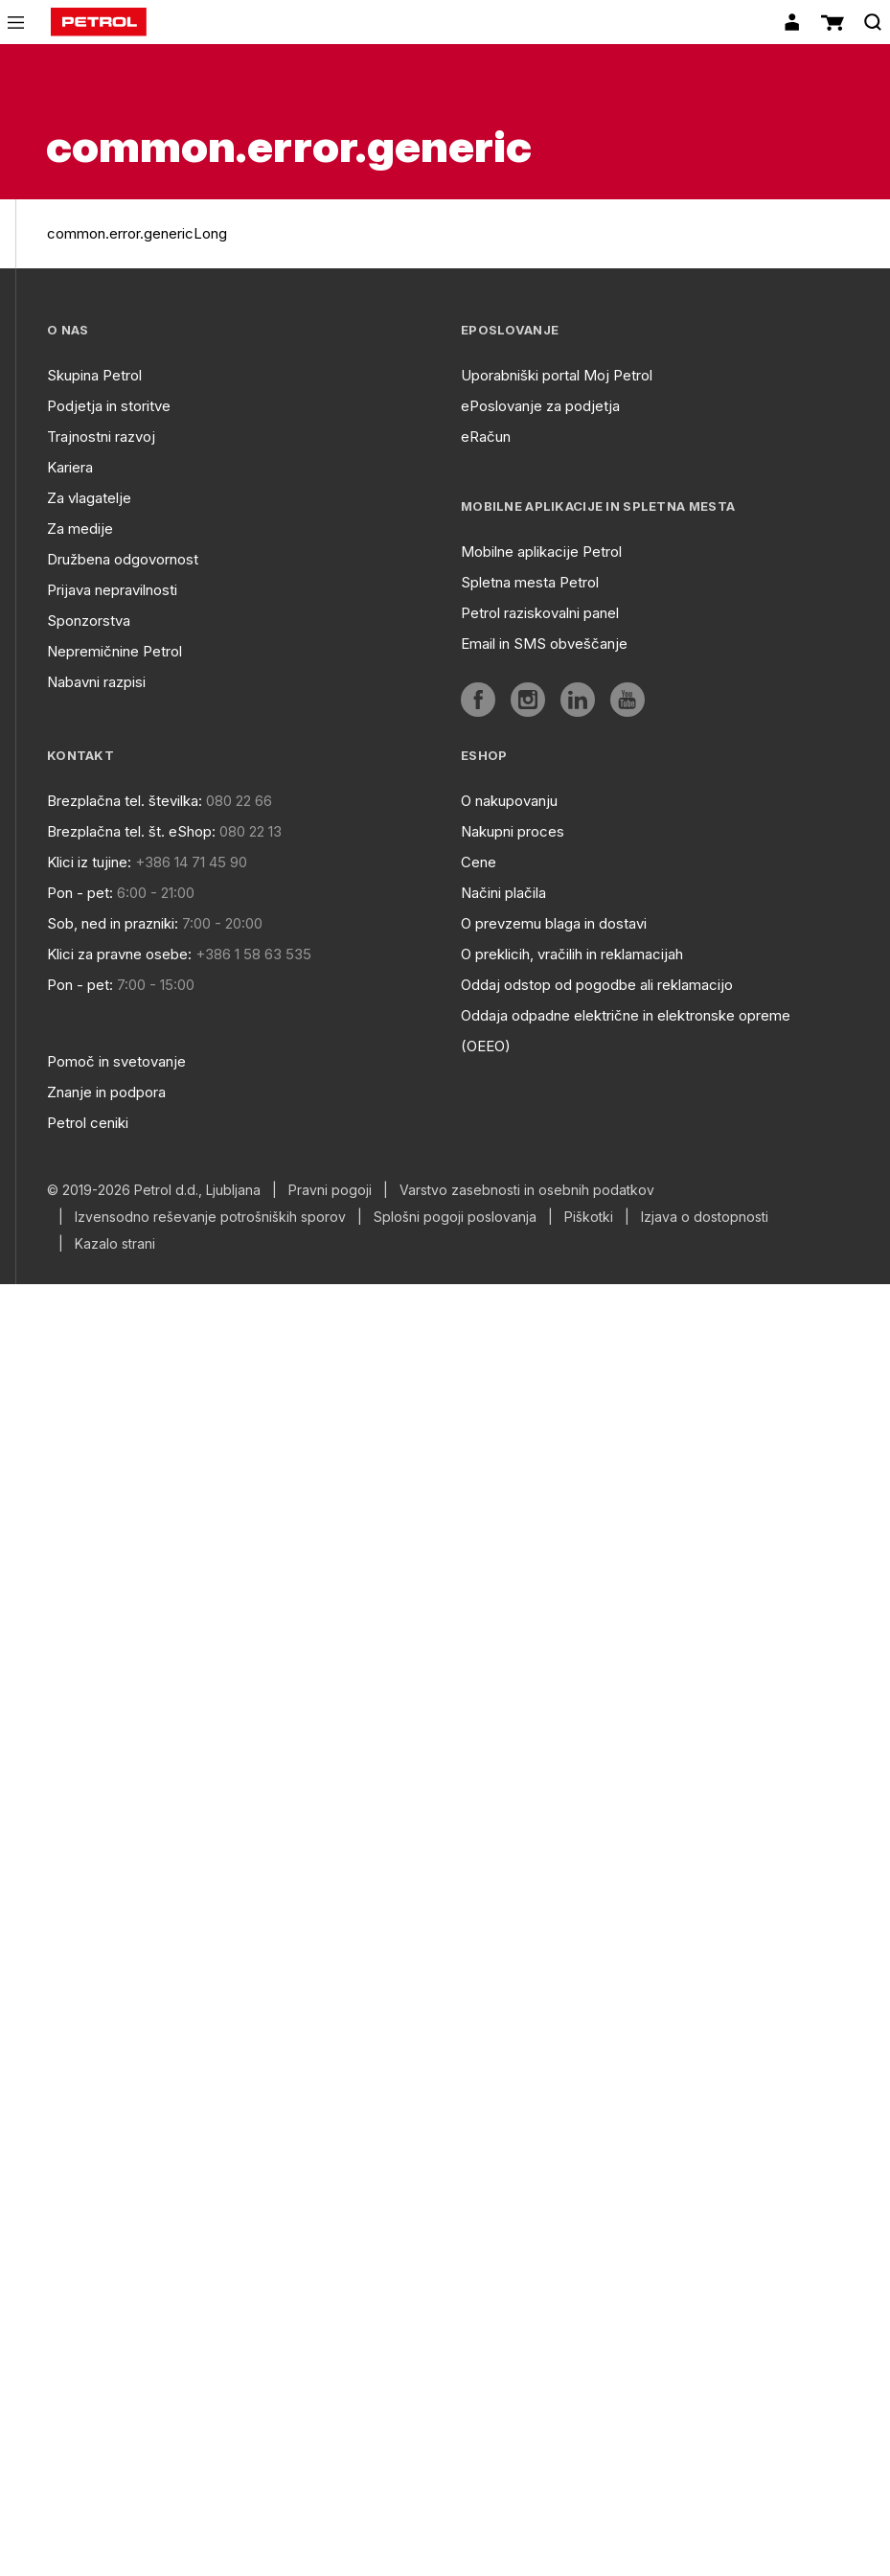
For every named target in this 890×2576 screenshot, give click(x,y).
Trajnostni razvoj (101, 436)
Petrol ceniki (87, 1123)
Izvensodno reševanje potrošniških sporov (210, 1217)
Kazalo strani (115, 1244)
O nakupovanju (509, 801)
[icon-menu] (16, 22)
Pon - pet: (80, 893)
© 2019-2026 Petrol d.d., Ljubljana (154, 1190)
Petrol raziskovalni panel (540, 613)
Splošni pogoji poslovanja (455, 1217)
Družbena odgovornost (122, 559)
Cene (478, 862)
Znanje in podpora (106, 1092)
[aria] (478, 699)
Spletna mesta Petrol (530, 582)
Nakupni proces (512, 831)
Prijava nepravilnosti (112, 590)
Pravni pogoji (330, 1190)
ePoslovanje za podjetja (540, 406)
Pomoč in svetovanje (116, 1061)
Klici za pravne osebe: (119, 954)
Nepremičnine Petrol (114, 651)
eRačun (486, 436)
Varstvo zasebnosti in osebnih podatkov (526, 1190)
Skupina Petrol (94, 375)
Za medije (80, 528)
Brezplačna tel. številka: (124, 801)
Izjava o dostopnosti (704, 1217)
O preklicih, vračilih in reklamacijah (572, 954)
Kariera (70, 467)
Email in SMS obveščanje (544, 643)
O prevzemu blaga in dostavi (554, 923)
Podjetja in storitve (109, 406)
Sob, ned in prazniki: (112, 923)
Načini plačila (503, 893)
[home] (99, 22)
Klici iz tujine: (89, 862)
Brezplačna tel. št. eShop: (131, 831)
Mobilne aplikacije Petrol (541, 551)
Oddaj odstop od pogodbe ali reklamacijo (597, 985)
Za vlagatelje (89, 498)
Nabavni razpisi (96, 682)
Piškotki (588, 1217)
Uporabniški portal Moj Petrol (556, 375)
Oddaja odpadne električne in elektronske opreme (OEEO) (625, 1030)
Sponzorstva (88, 620)
